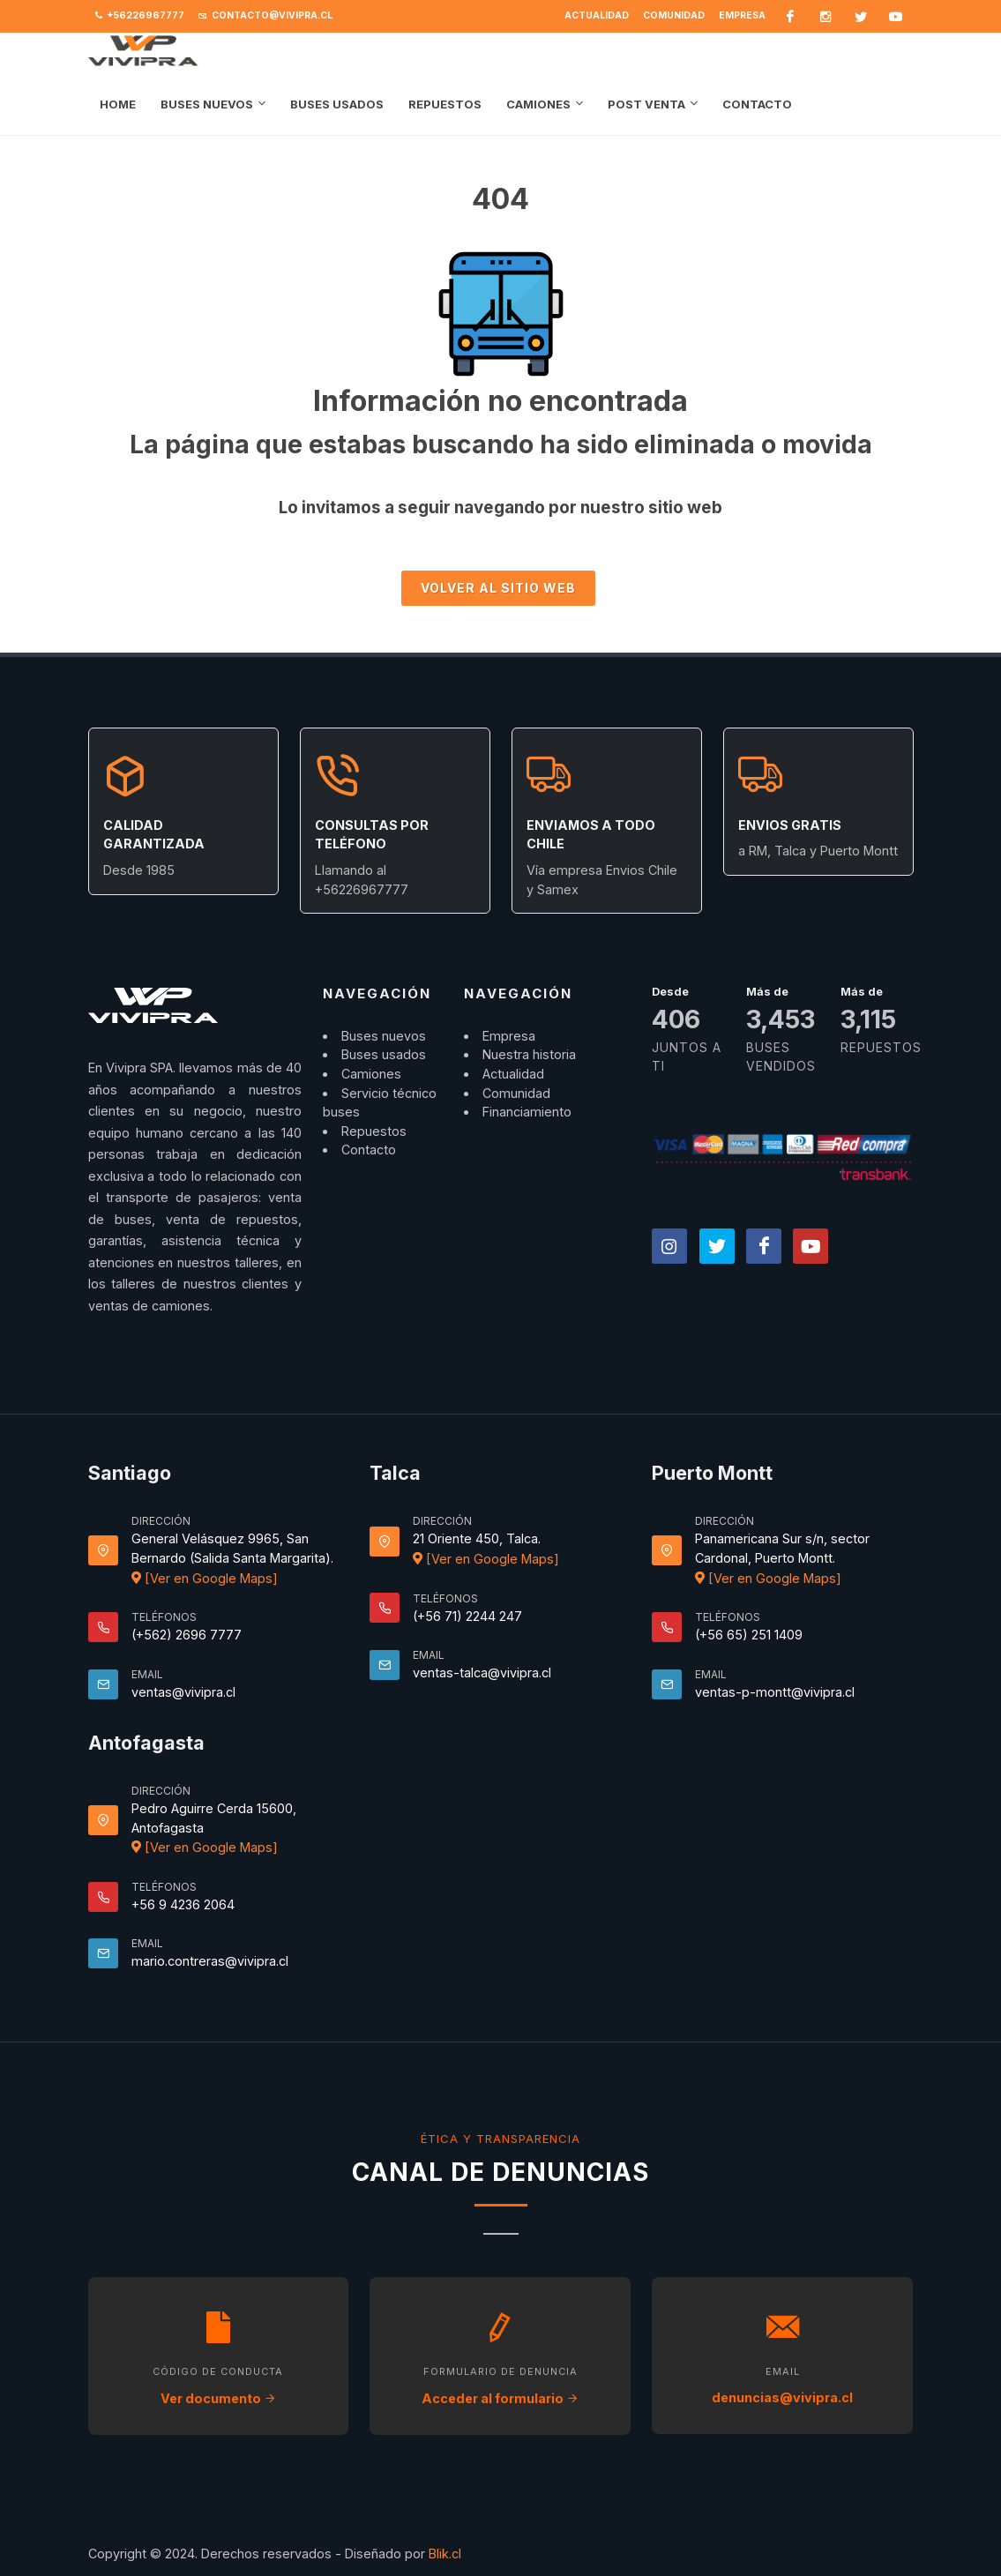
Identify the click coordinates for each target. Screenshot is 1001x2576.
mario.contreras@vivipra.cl (209, 1960)
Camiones (371, 1073)
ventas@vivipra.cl (183, 1691)
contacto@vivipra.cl (265, 16)
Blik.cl (445, 2553)
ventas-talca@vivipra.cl (482, 1672)
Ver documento (218, 2398)
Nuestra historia (529, 1054)
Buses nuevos (383, 1035)
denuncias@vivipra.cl (782, 2397)
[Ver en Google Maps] (204, 1578)
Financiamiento (526, 1111)
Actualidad (596, 15)
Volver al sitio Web (498, 587)
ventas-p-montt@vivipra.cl (775, 1691)
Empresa (742, 15)
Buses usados (383, 1054)
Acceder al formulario (500, 2398)
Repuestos (374, 1131)
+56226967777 (139, 16)
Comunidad (674, 15)
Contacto (368, 1149)
